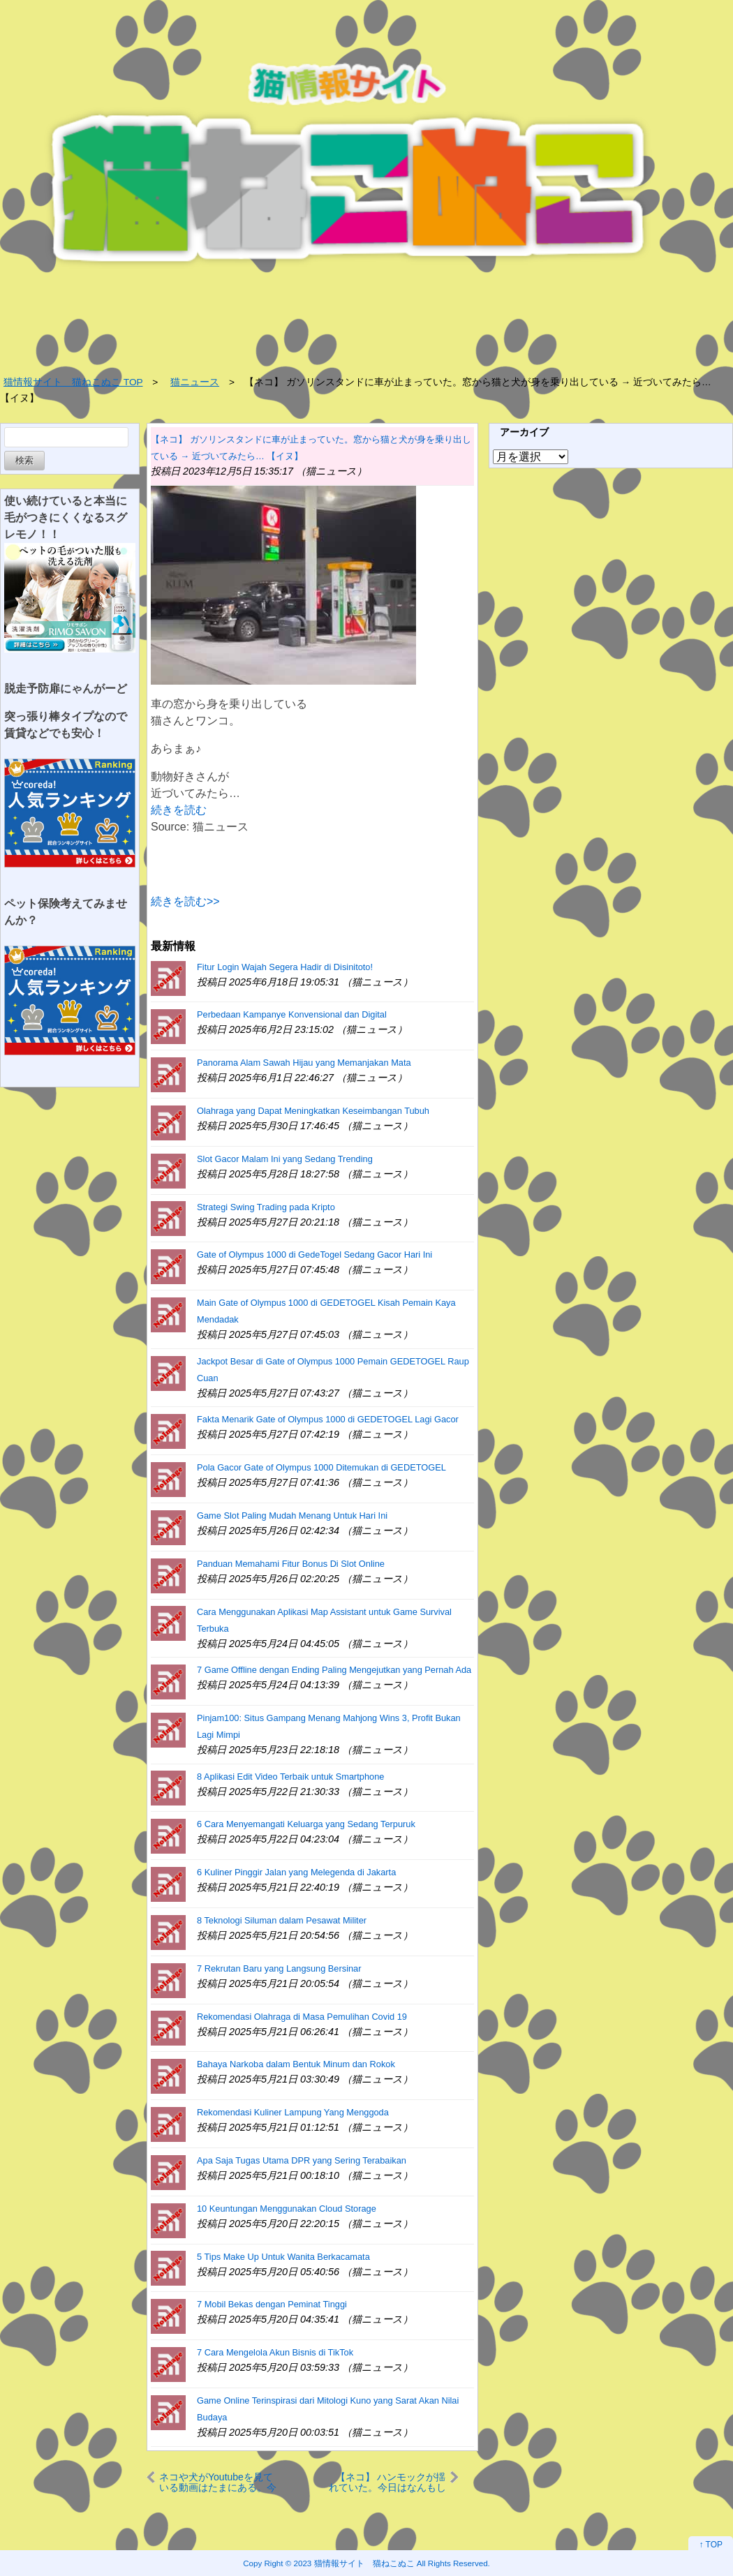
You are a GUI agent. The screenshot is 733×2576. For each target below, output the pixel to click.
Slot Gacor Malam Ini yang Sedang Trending (285, 1159)
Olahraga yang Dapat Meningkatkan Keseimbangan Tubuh (313, 1110)
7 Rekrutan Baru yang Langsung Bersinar (279, 1968)
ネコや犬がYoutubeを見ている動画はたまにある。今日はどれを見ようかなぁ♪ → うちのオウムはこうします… (217, 2482)
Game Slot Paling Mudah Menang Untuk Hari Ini (292, 1515)
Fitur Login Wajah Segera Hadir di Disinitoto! (285, 967)
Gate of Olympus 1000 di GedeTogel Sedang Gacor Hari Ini (314, 1254)
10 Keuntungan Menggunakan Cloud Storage (286, 2208)
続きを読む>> (185, 901)
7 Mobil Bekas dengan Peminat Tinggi (272, 2304)
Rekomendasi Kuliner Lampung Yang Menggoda (293, 2112)
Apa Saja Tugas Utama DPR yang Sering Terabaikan (301, 2160)
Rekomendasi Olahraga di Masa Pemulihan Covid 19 (302, 2016)
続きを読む (179, 810)
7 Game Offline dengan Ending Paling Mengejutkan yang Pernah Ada (334, 1670)
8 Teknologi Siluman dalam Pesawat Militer (281, 1920)
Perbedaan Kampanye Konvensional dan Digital (292, 1014)
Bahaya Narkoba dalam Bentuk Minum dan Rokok (296, 2064)
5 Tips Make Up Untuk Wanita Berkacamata (283, 2256)
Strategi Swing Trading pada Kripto (266, 1207)
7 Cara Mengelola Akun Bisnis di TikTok (275, 2352)
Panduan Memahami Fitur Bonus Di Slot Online (291, 1563)
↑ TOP (711, 2544)
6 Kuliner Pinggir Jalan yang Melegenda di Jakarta (296, 1872)
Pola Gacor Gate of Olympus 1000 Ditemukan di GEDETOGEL (321, 1467)
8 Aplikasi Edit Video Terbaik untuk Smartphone (290, 1776)
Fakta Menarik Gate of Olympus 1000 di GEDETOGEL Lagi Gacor (328, 1419)
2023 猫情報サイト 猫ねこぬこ (354, 2563)
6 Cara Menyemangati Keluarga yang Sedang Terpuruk (306, 1824)
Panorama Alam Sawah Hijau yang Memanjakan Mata (304, 1062)
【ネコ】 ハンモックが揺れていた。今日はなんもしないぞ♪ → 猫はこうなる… (387, 2482)
